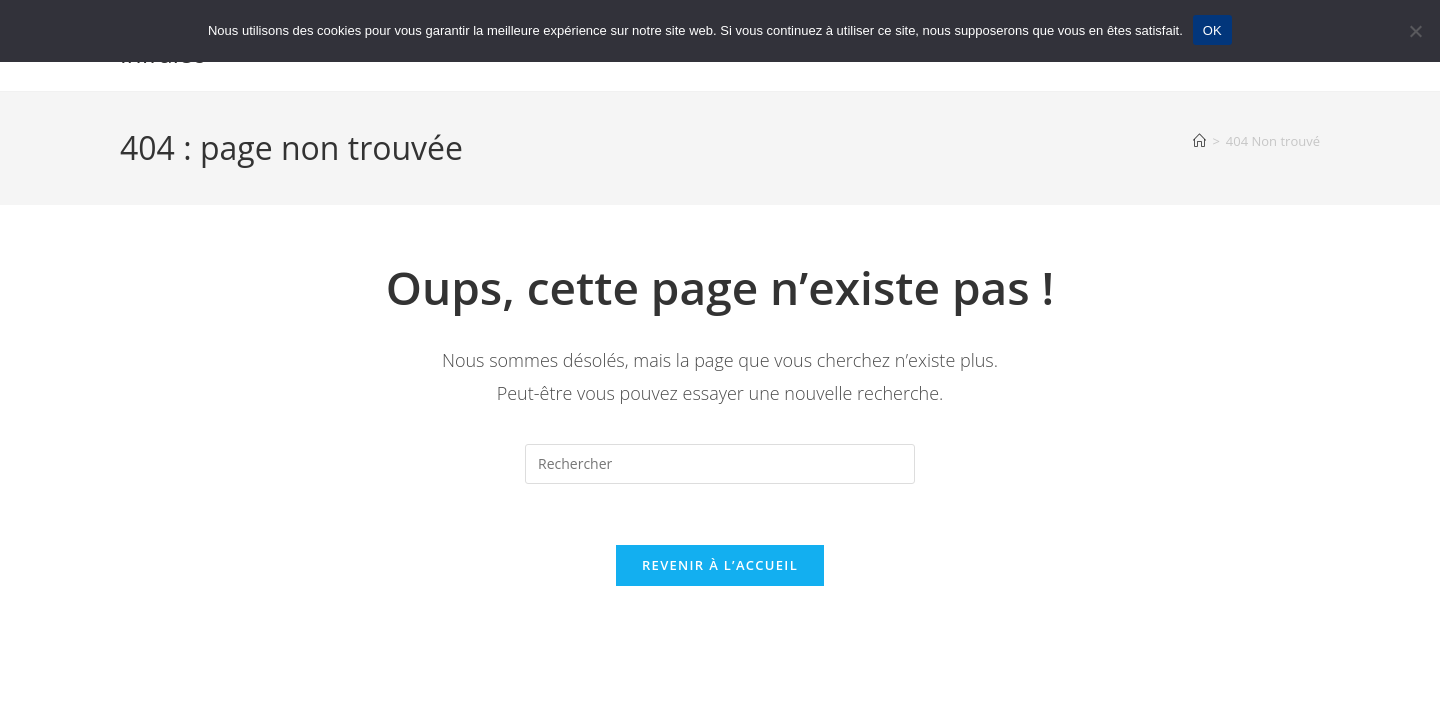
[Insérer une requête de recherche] (720, 464)
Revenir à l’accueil (720, 565)
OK (1212, 30)
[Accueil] (1199, 141)
